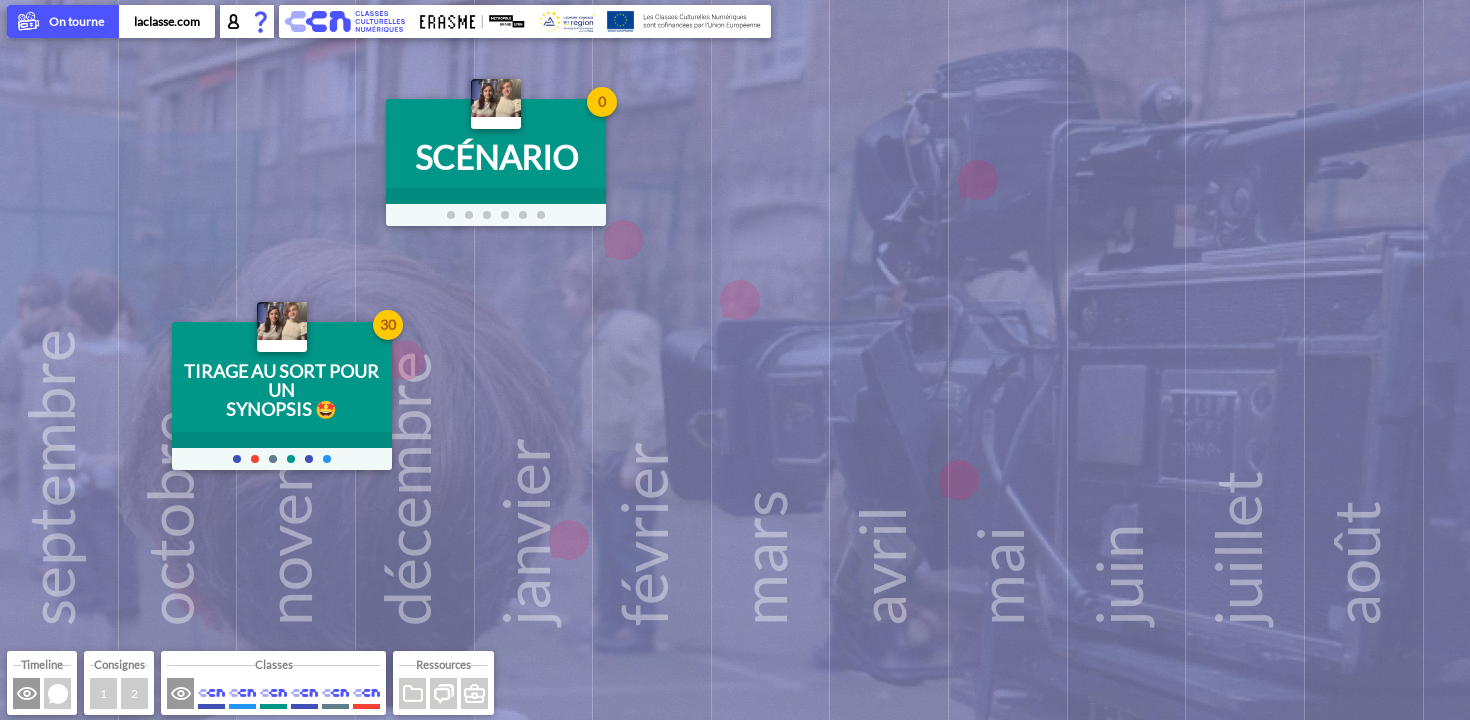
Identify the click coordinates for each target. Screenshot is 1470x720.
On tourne (63, 23)
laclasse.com (167, 21)
